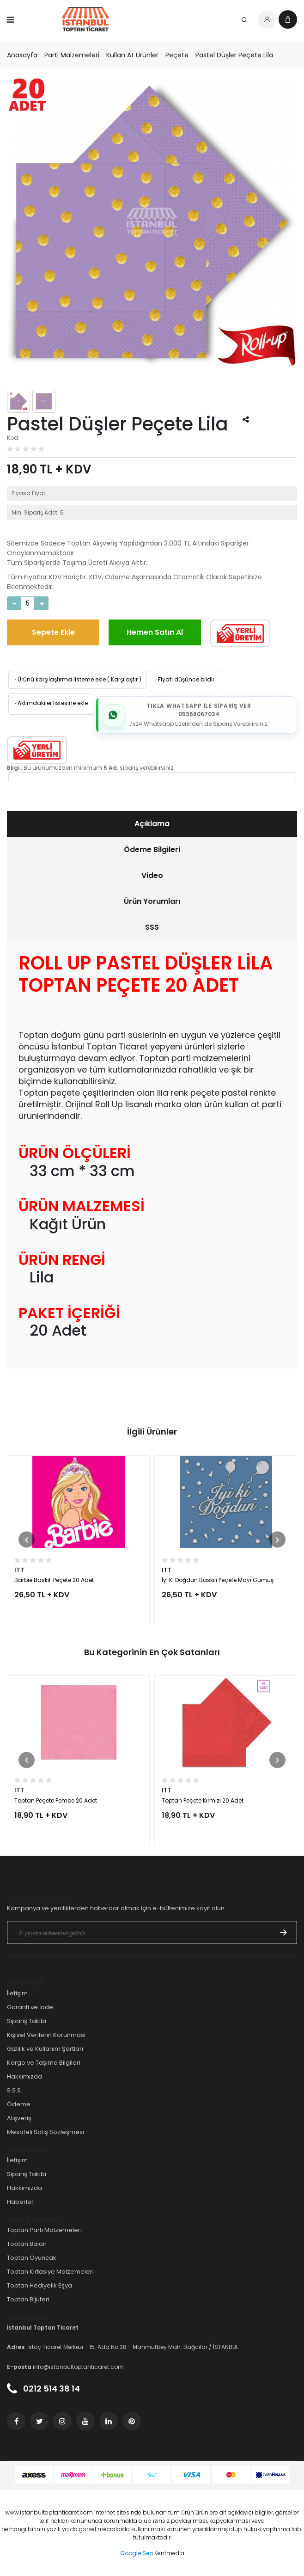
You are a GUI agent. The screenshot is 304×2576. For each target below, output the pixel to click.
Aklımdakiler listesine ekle (50, 703)
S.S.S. (14, 2090)
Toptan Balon (27, 2243)
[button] (26, 1540)
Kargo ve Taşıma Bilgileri (43, 2062)
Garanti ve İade (30, 2007)
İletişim (17, 1993)
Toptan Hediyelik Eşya (39, 2285)
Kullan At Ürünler (132, 55)
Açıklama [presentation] (152, 823)
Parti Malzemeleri (71, 55)
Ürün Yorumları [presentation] (152, 901)
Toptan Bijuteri (28, 2299)
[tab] (152, 824)
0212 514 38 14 (43, 2388)
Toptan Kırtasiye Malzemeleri (50, 2271)
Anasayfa (22, 55)
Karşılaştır (124, 679)
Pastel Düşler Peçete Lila (234, 55)
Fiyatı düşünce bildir (184, 679)
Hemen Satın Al (155, 632)
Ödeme (18, 2104)
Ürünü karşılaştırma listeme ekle (59, 679)
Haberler (20, 2201)
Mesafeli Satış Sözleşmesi (45, 2132)
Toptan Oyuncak (31, 2257)
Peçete (176, 55)
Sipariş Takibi (26, 2021)
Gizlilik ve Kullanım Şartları (45, 2048)
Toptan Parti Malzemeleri (44, 2230)
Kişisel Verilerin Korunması (46, 2034)
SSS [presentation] (152, 927)
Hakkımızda (24, 2076)
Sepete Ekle (53, 632)
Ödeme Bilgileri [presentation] (152, 849)
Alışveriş (19, 2118)
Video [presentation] (152, 875)
